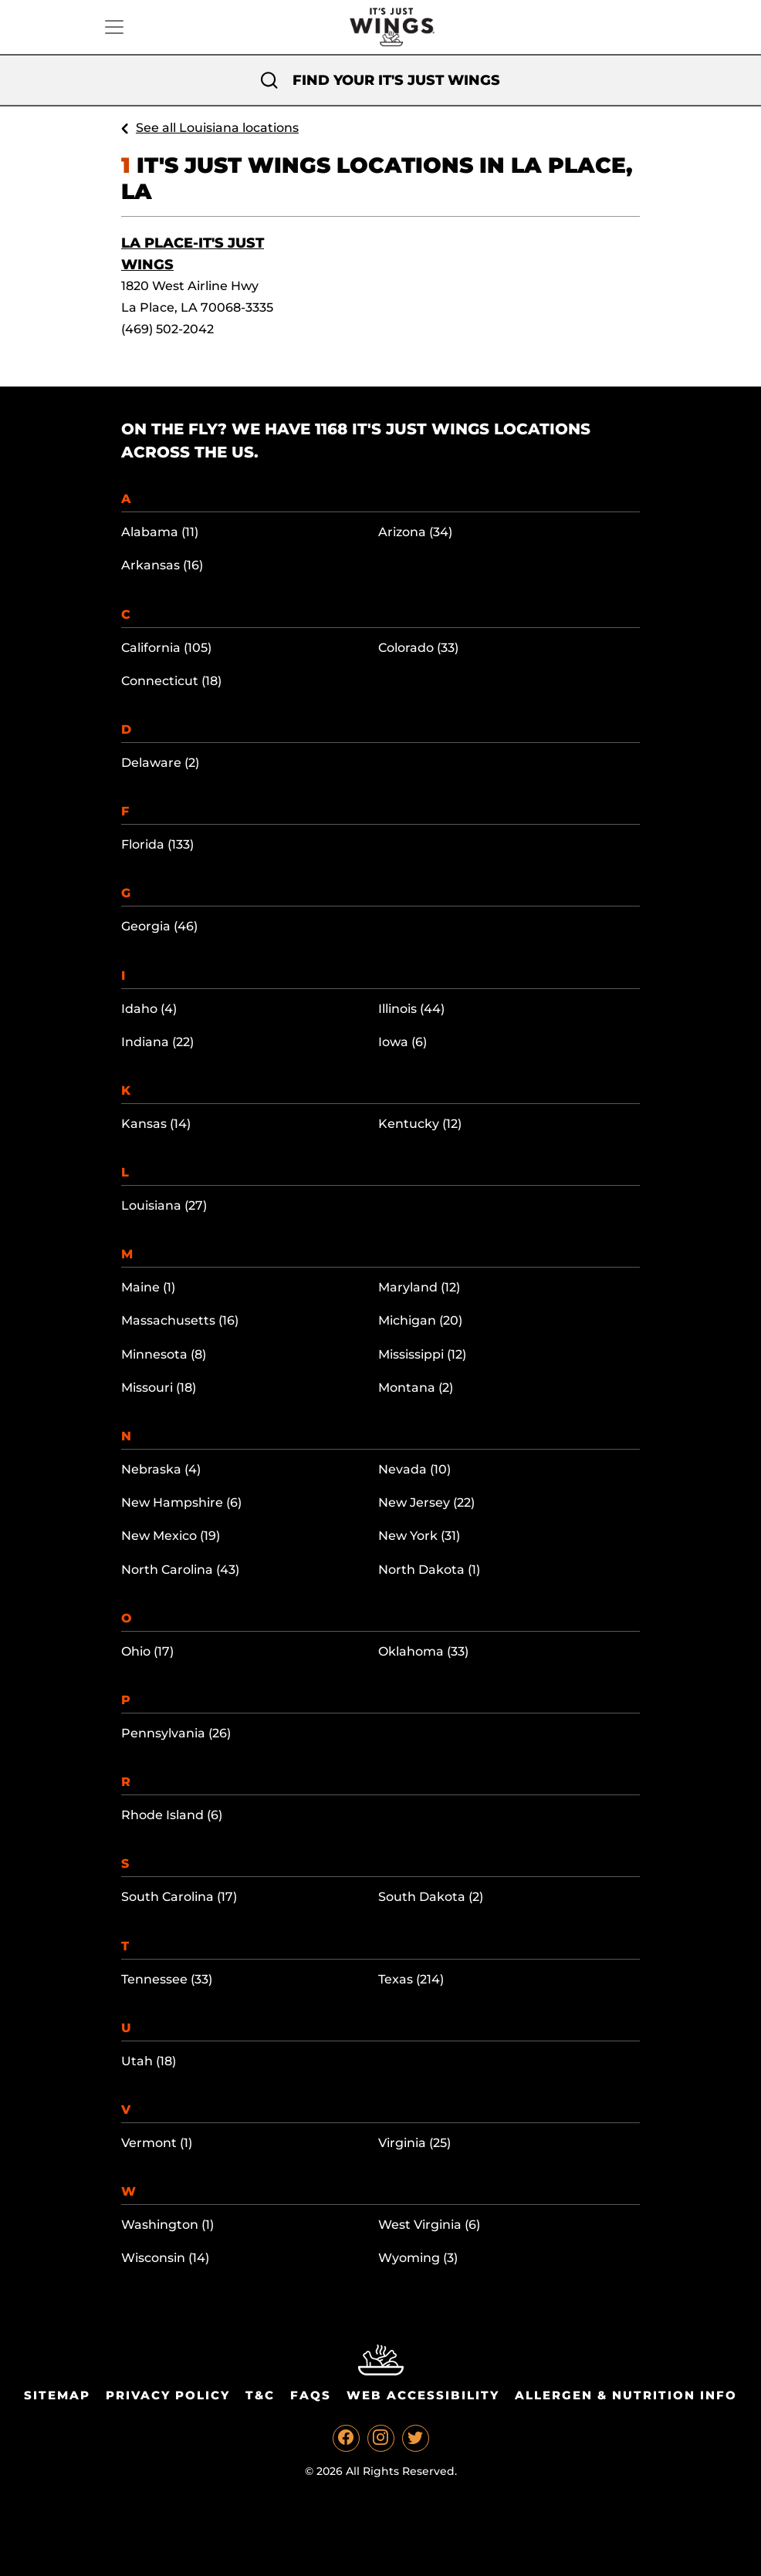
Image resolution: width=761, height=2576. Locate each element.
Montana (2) (415, 1387)
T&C (260, 2395)
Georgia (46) (159, 926)
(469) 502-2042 (167, 329)
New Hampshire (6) (181, 1502)
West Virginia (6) (429, 2224)
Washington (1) (167, 2224)
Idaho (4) (149, 1008)
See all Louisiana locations (217, 127)
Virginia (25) (414, 2142)
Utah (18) (148, 2061)
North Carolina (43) (180, 1569)
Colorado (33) (418, 647)
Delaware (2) (160, 762)
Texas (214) (411, 1979)
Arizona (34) (415, 532)
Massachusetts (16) (179, 1320)
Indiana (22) (157, 1042)
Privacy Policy (168, 2395)
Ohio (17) (147, 1651)
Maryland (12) (419, 1287)
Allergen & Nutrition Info (626, 2395)
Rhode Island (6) (171, 1815)
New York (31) (419, 1535)
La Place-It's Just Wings (192, 254)
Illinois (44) (411, 1008)
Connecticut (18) (171, 681)
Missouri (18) (158, 1387)
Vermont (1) (156, 2142)
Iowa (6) (402, 1042)
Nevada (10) (414, 1469)
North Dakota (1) (429, 1569)
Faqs (310, 2395)
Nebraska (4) (161, 1469)
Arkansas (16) (162, 565)
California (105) (166, 647)
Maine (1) (148, 1287)
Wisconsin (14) (165, 2257)
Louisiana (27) (164, 1205)
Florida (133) (157, 844)
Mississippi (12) (422, 1354)
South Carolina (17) (179, 1896)
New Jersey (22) (426, 1502)
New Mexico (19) (170, 1535)
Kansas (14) (156, 1123)
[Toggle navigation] (114, 27)
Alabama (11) (159, 532)
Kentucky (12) (420, 1123)
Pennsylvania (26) (176, 1733)
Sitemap (57, 2395)
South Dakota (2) (430, 1896)
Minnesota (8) (163, 1354)
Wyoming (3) (418, 2257)
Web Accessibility (423, 2395)
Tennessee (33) (166, 1979)
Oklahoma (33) (423, 1651)
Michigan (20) (420, 1320)
